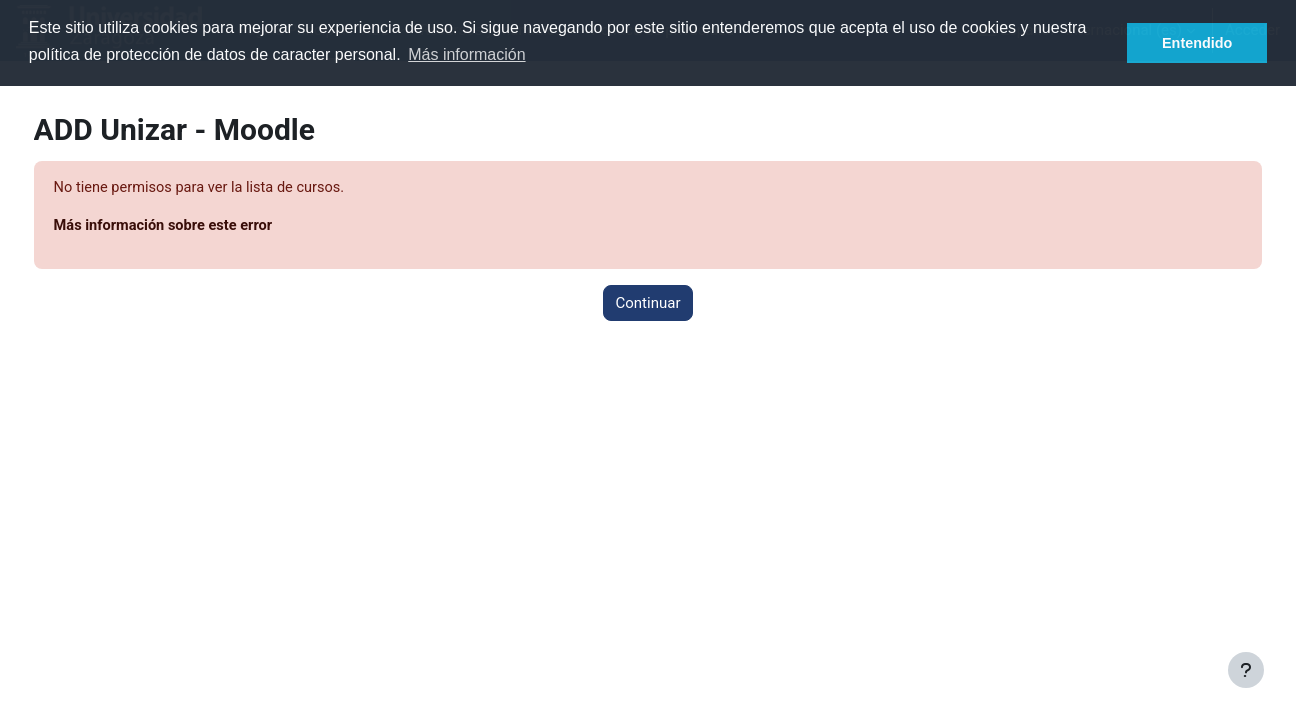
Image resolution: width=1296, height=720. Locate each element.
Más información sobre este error (203, 227)
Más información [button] (466, 54)
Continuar (648, 304)
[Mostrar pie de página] (1246, 670)
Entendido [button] (1197, 43)
